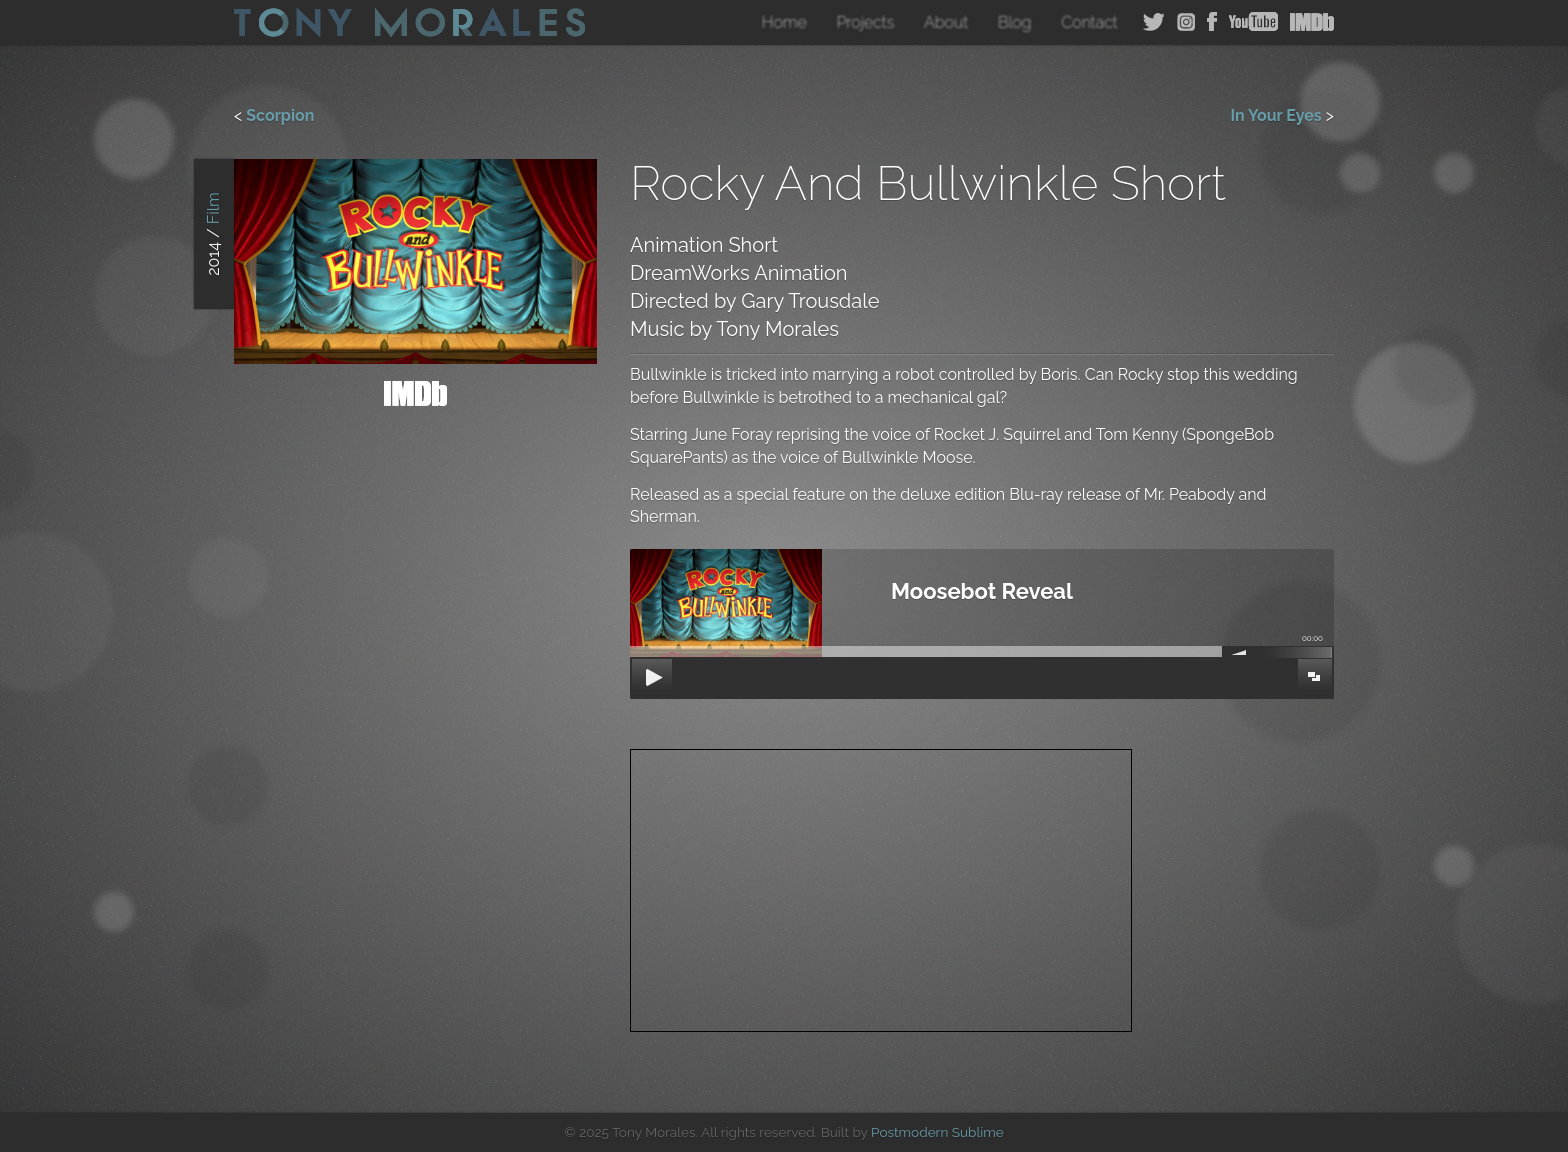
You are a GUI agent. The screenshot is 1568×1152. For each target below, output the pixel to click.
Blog (1015, 22)
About (946, 22)
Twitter (1154, 22)
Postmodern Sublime (937, 1132)
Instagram (1186, 22)
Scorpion (280, 115)
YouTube (1253, 22)
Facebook (1212, 22)
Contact (1089, 22)
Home (784, 22)
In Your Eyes (1275, 115)
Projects (865, 22)
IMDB (1312, 22)
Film (213, 209)
